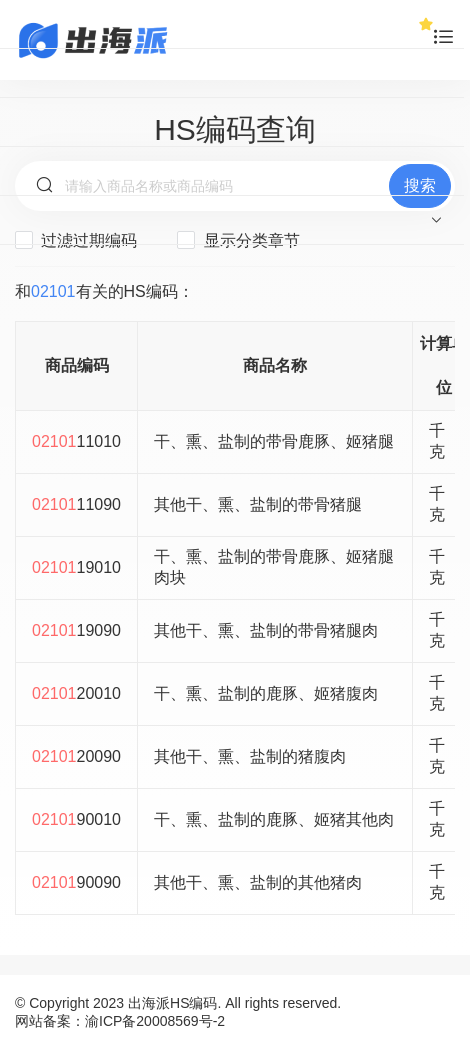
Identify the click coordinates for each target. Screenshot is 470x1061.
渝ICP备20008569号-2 (155, 1021)
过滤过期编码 (76, 240)
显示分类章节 (238, 240)
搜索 (420, 185)
